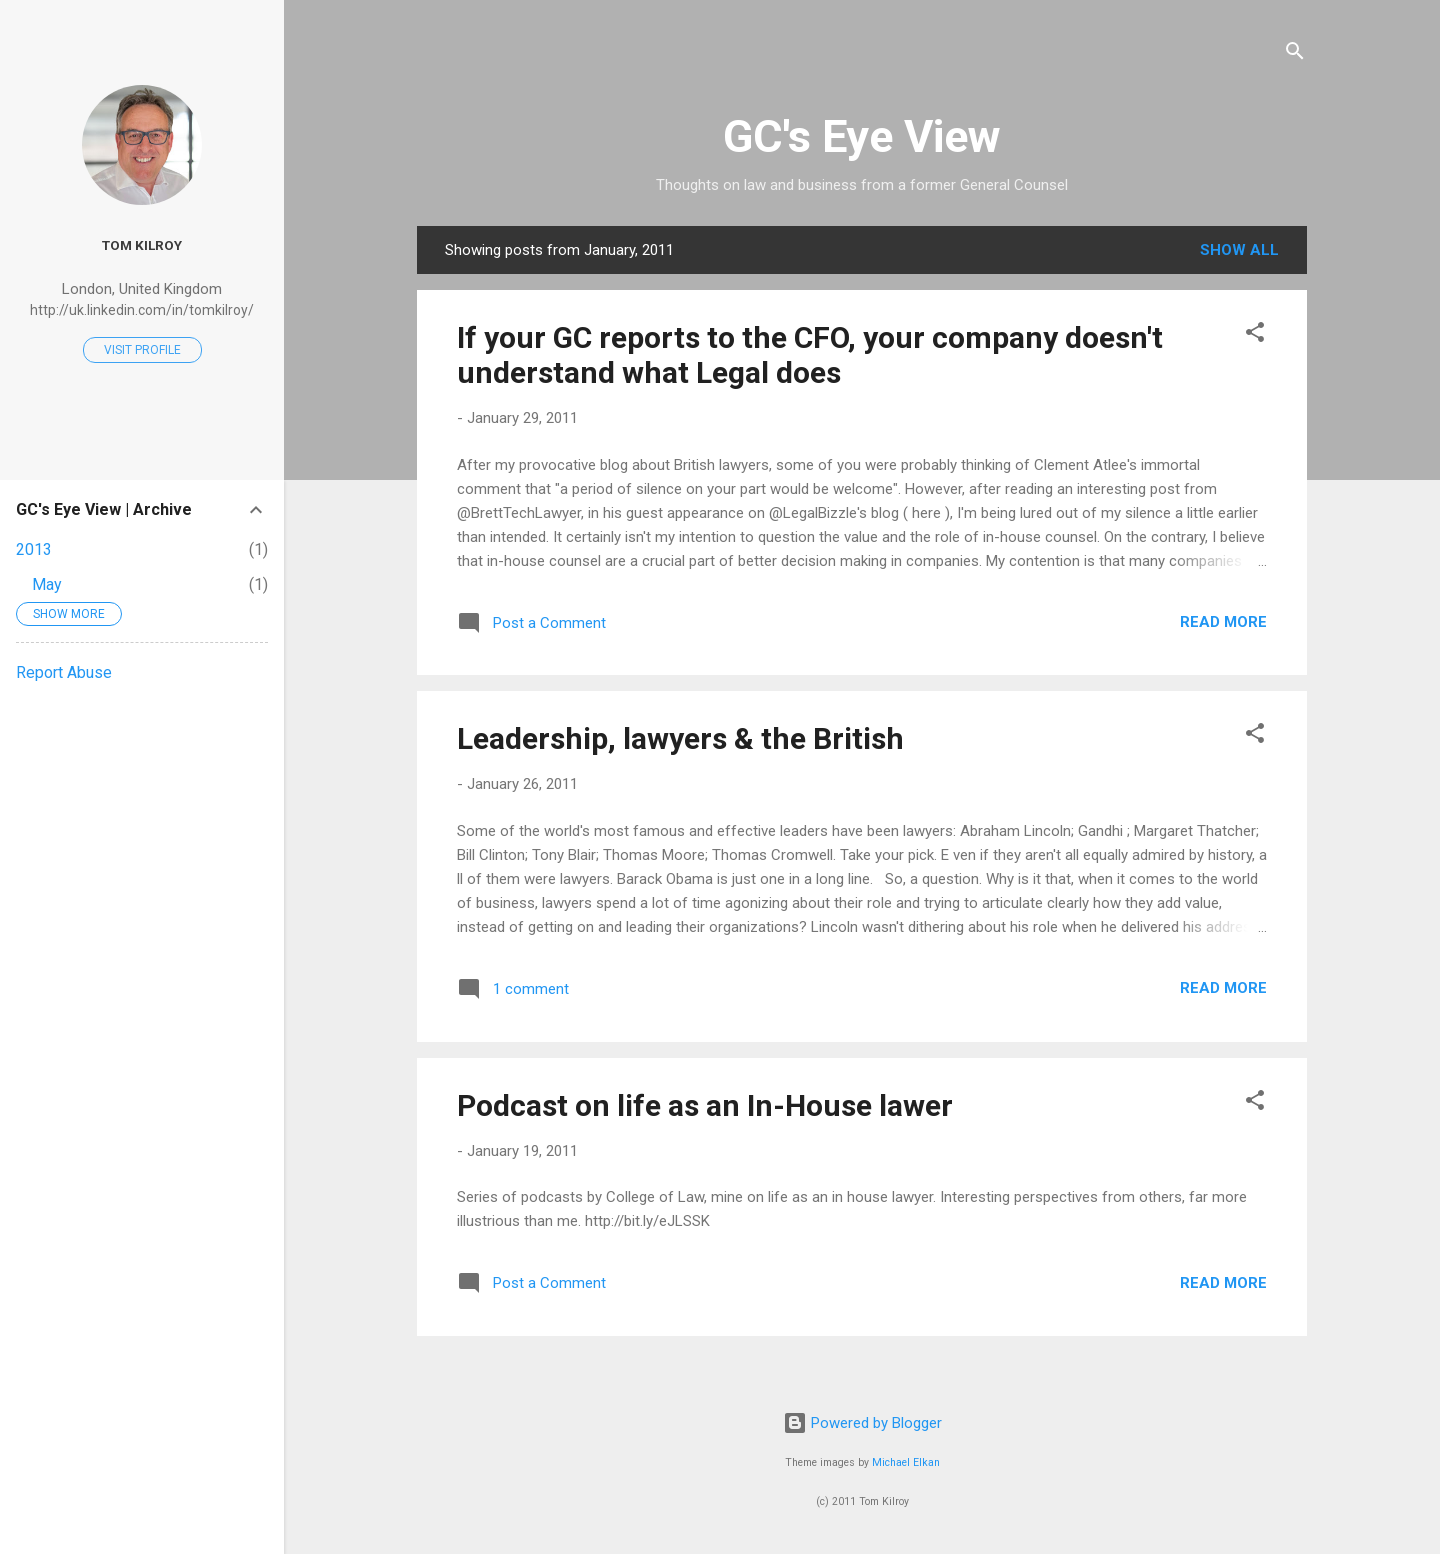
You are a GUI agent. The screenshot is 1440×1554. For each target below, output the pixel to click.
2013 (34, 549)
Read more (1223, 622)
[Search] (1295, 54)
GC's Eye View (862, 136)
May (47, 584)
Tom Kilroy (142, 245)
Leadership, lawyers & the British (680, 738)
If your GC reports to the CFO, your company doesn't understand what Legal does (810, 355)
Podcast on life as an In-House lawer (705, 1105)
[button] (1255, 335)
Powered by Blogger (862, 1423)
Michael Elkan (906, 1462)
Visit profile (142, 350)
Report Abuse (64, 672)
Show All (1239, 250)
